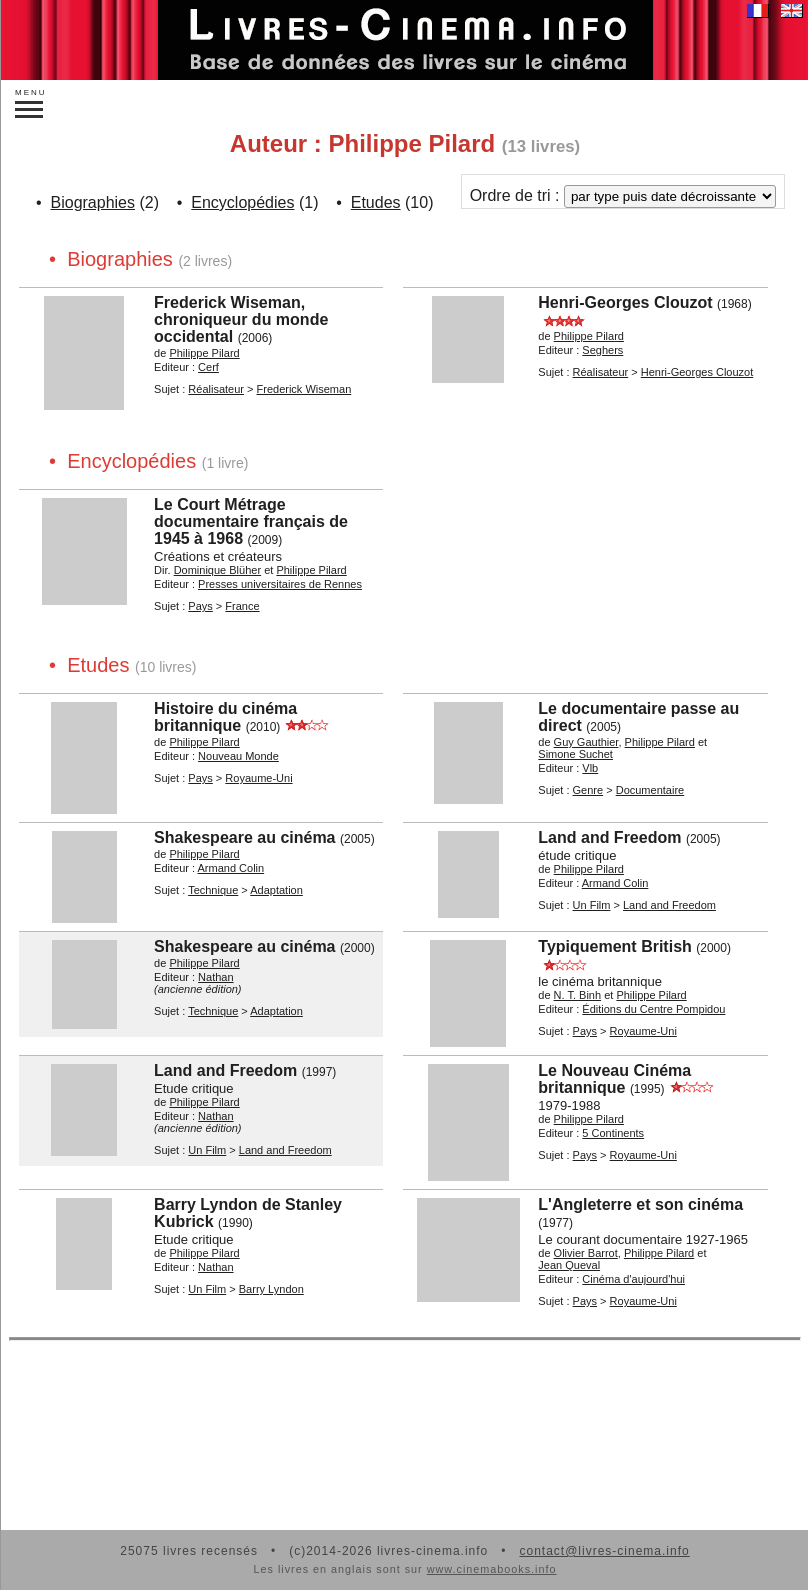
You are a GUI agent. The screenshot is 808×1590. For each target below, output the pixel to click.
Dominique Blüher (217, 570)
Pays (200, 606)
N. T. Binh (578, 995)
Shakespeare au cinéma (244, 837)
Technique (213, 890)
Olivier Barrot (586, 1253)
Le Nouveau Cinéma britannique (614, 1079)
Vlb (590, 768)
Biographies (93, 202)
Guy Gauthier (586, 742)
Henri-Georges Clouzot (625, 302)
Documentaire (650, 790)
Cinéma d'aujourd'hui (633, 1279)
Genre (588, 790)
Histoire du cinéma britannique (225, 717)
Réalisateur (216, 389)
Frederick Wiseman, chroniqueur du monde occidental (241, 319)
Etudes (376, 202)
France (242, 606)
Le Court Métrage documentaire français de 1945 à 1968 (251, 521)
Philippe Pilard (204, 353)
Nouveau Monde (238, 756)
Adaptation (276, 890)
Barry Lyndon (271, 1289)
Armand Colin (231, 868)
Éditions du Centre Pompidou (653, 1009)
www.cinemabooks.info (492, 1569)
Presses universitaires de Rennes (280, 584)
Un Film (592, 905)
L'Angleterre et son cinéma (640, 1204)
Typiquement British (615, 946)
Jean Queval (569, 1265)
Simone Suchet (575, 754)
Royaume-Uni (258, 778)
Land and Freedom (609, 837)
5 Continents (613, 1133)
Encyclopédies (242, 202)
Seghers (602, 350)
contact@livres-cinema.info (604, 1551)
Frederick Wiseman (304, 389)
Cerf (208, 367)
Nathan (215, 977)
